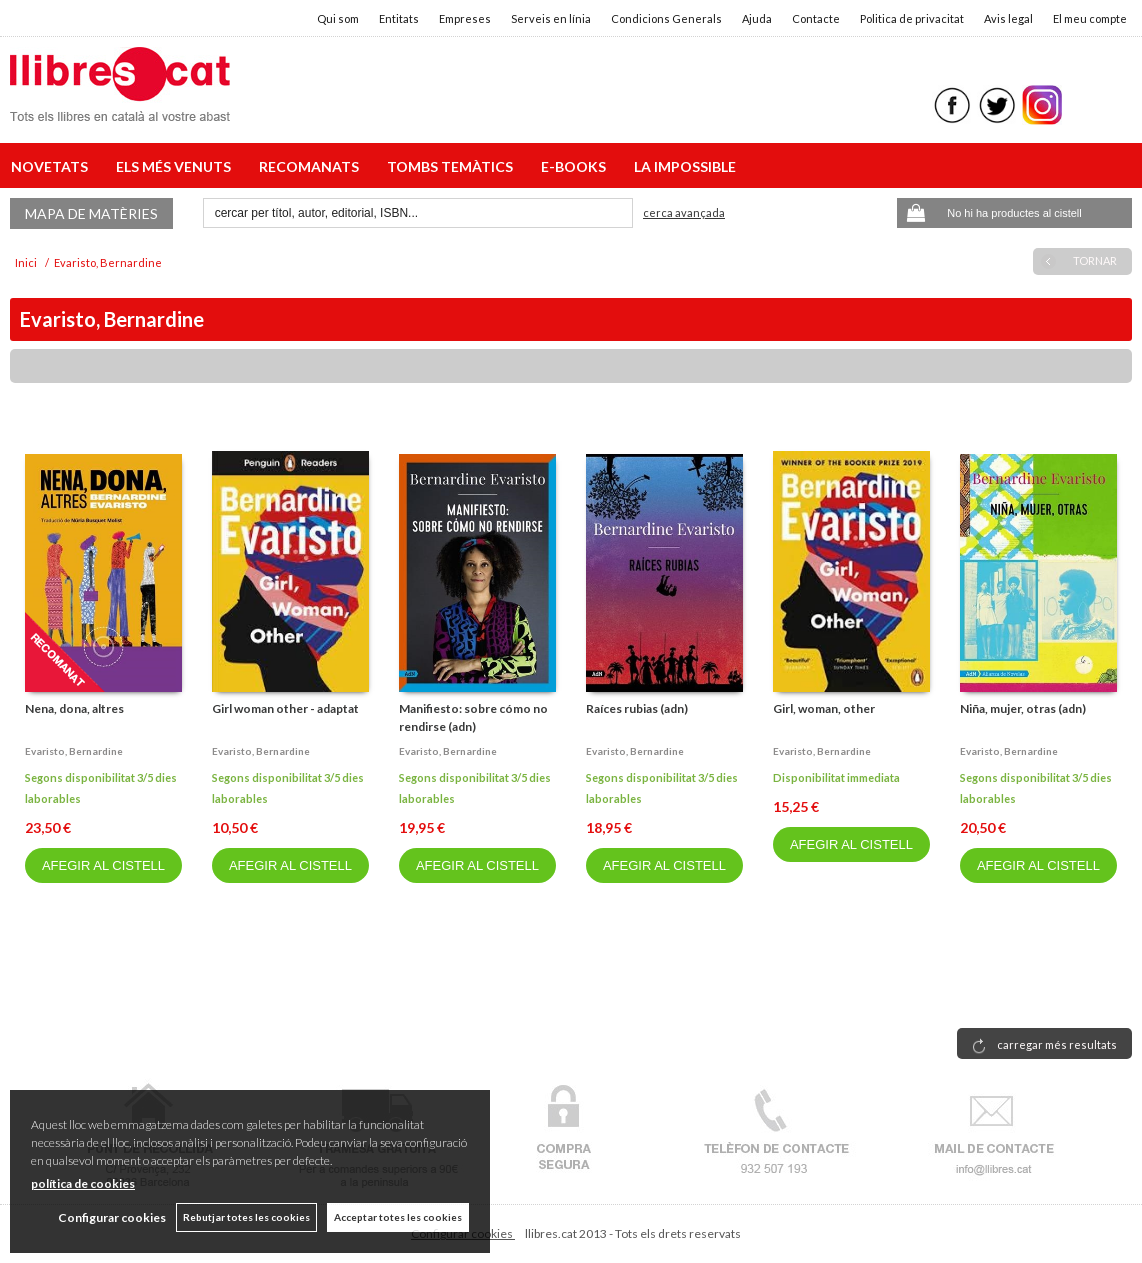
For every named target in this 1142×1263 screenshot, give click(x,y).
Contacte (816, 18)
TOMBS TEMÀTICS (453, 166)
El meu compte (1090, 18)
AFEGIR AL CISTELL (103, 865)
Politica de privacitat (912, 18)
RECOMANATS (312, 166)
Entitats (399, 18)
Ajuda (757, 18)
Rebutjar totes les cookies (246, 1217)
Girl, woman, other (824, 708)
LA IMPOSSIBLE (685, 166)
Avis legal (1008, 18)
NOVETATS (52, 166)
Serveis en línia (551, 18)
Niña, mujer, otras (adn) (1023, 708)
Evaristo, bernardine (74, 751)
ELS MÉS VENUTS (176, 166)
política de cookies (83, 1183)
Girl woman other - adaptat (285, 708)
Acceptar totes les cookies (398, 1217)
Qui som (338, 18)
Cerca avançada (684, 212)
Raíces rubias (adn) (637, 708)
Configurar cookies (112, 1217)
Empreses (465, 18)
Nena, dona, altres (74, 708)
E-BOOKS (576, 166)
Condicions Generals (666, 18)
